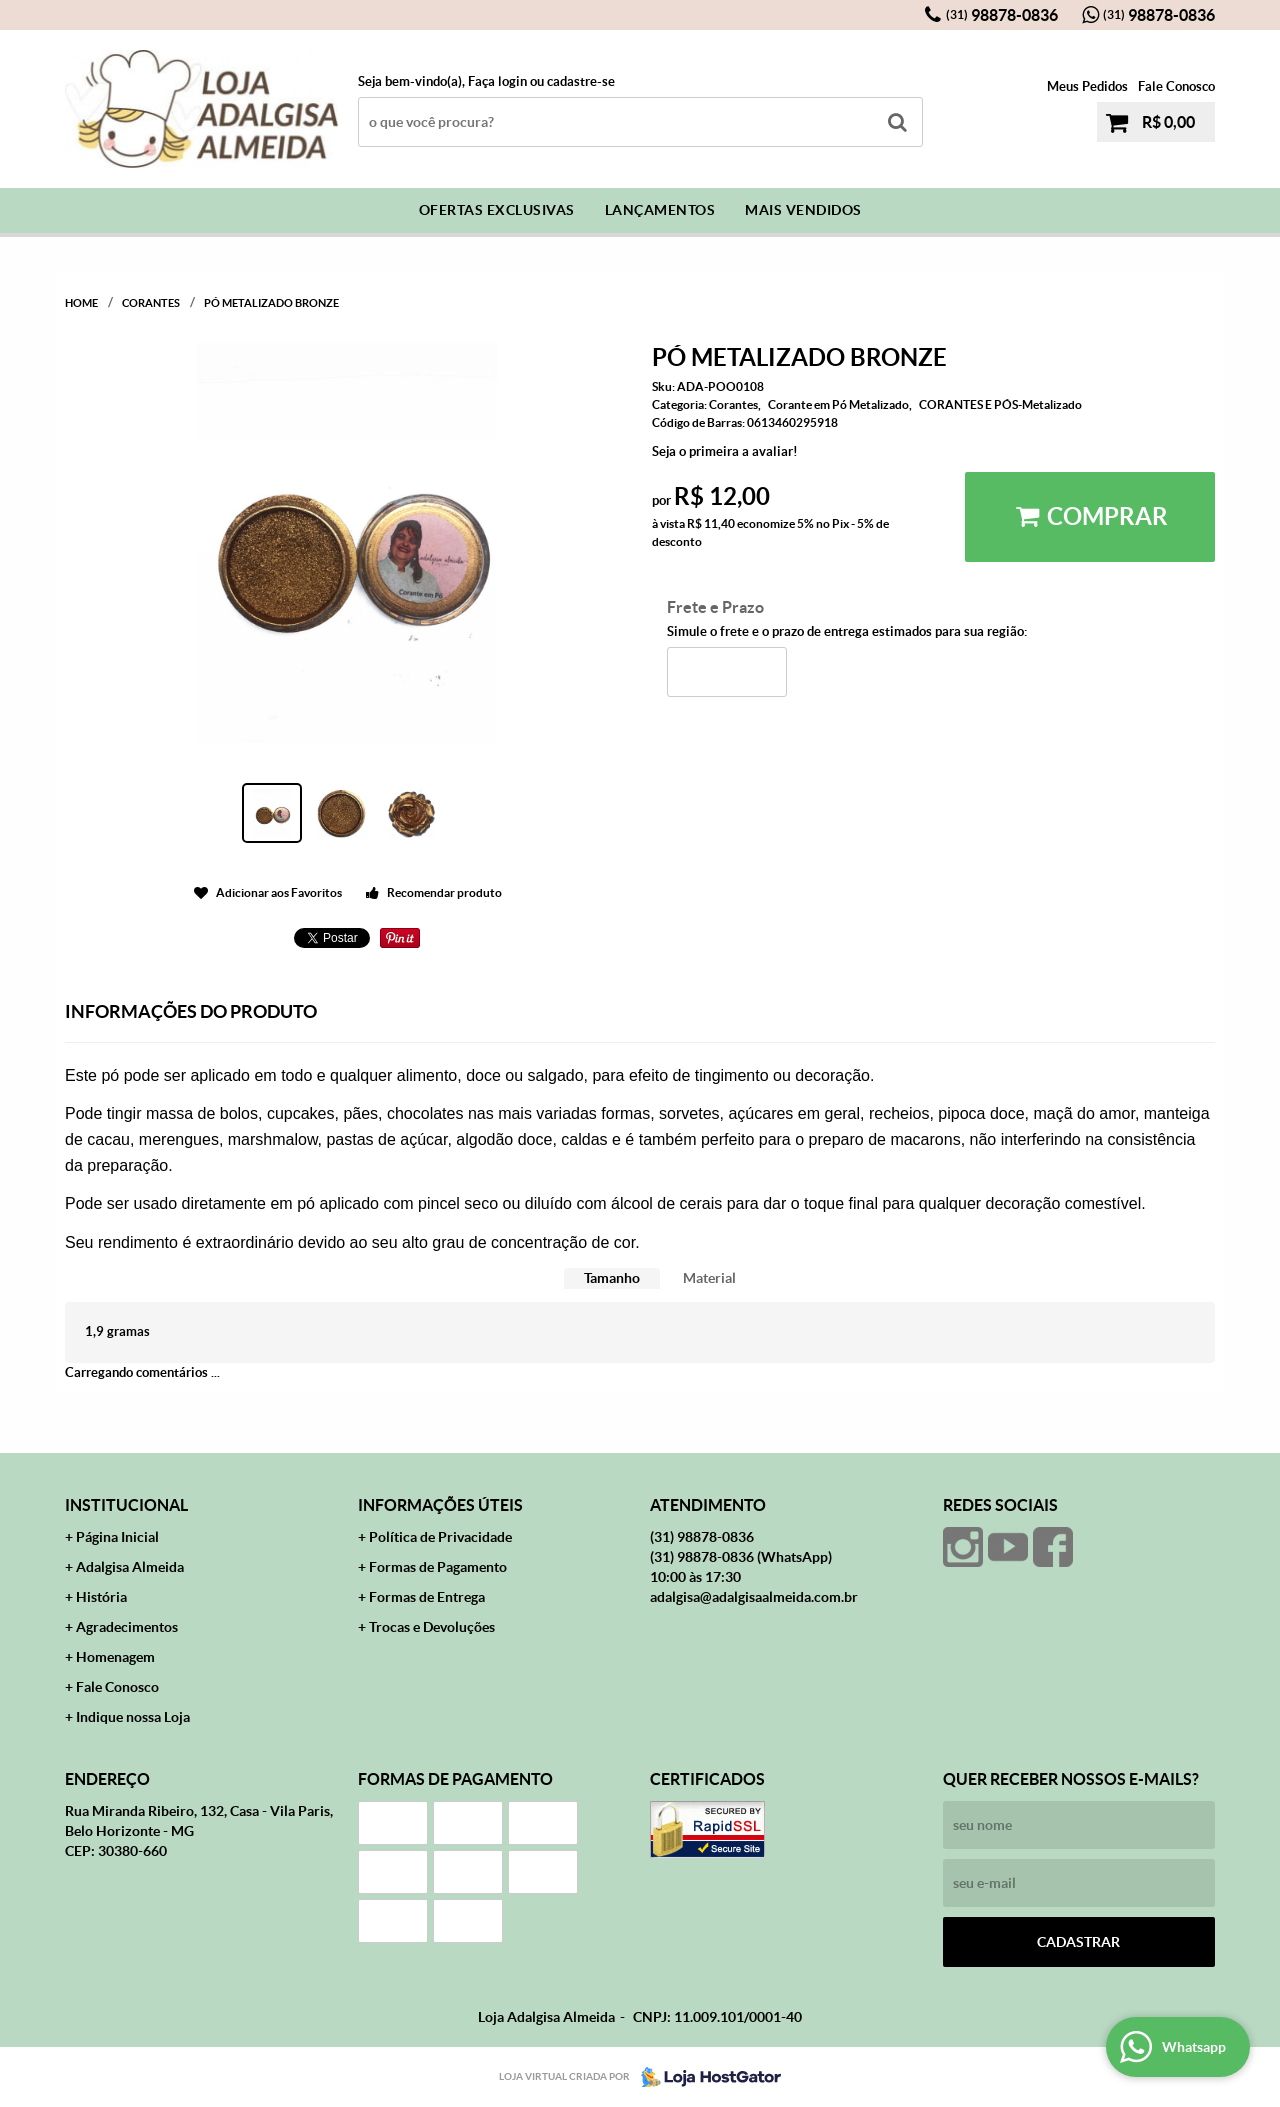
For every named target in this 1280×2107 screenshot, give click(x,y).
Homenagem (115, 1657)
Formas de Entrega (427, 1597)
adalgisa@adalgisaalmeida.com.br (754, 1597)
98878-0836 (1002, 15)
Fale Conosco (1176, 86)
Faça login (497, 81)
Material (709, 1278)
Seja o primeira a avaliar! (725, 451)
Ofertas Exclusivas (497, 210)
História (101, 1597)
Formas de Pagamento (438, 1567)
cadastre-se (581, 81)
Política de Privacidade (440, 1537)
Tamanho (612, 1278)
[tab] (612, 1278)
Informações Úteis (440, 1505)
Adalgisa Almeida (130, 1567)
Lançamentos (660, 210)
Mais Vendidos (803, 210)
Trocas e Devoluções (432, 1627)
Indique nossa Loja (133, 1717)
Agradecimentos (127, 1627)
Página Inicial (117, 1537)
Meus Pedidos (1087, 86)
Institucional (126, 1505)
